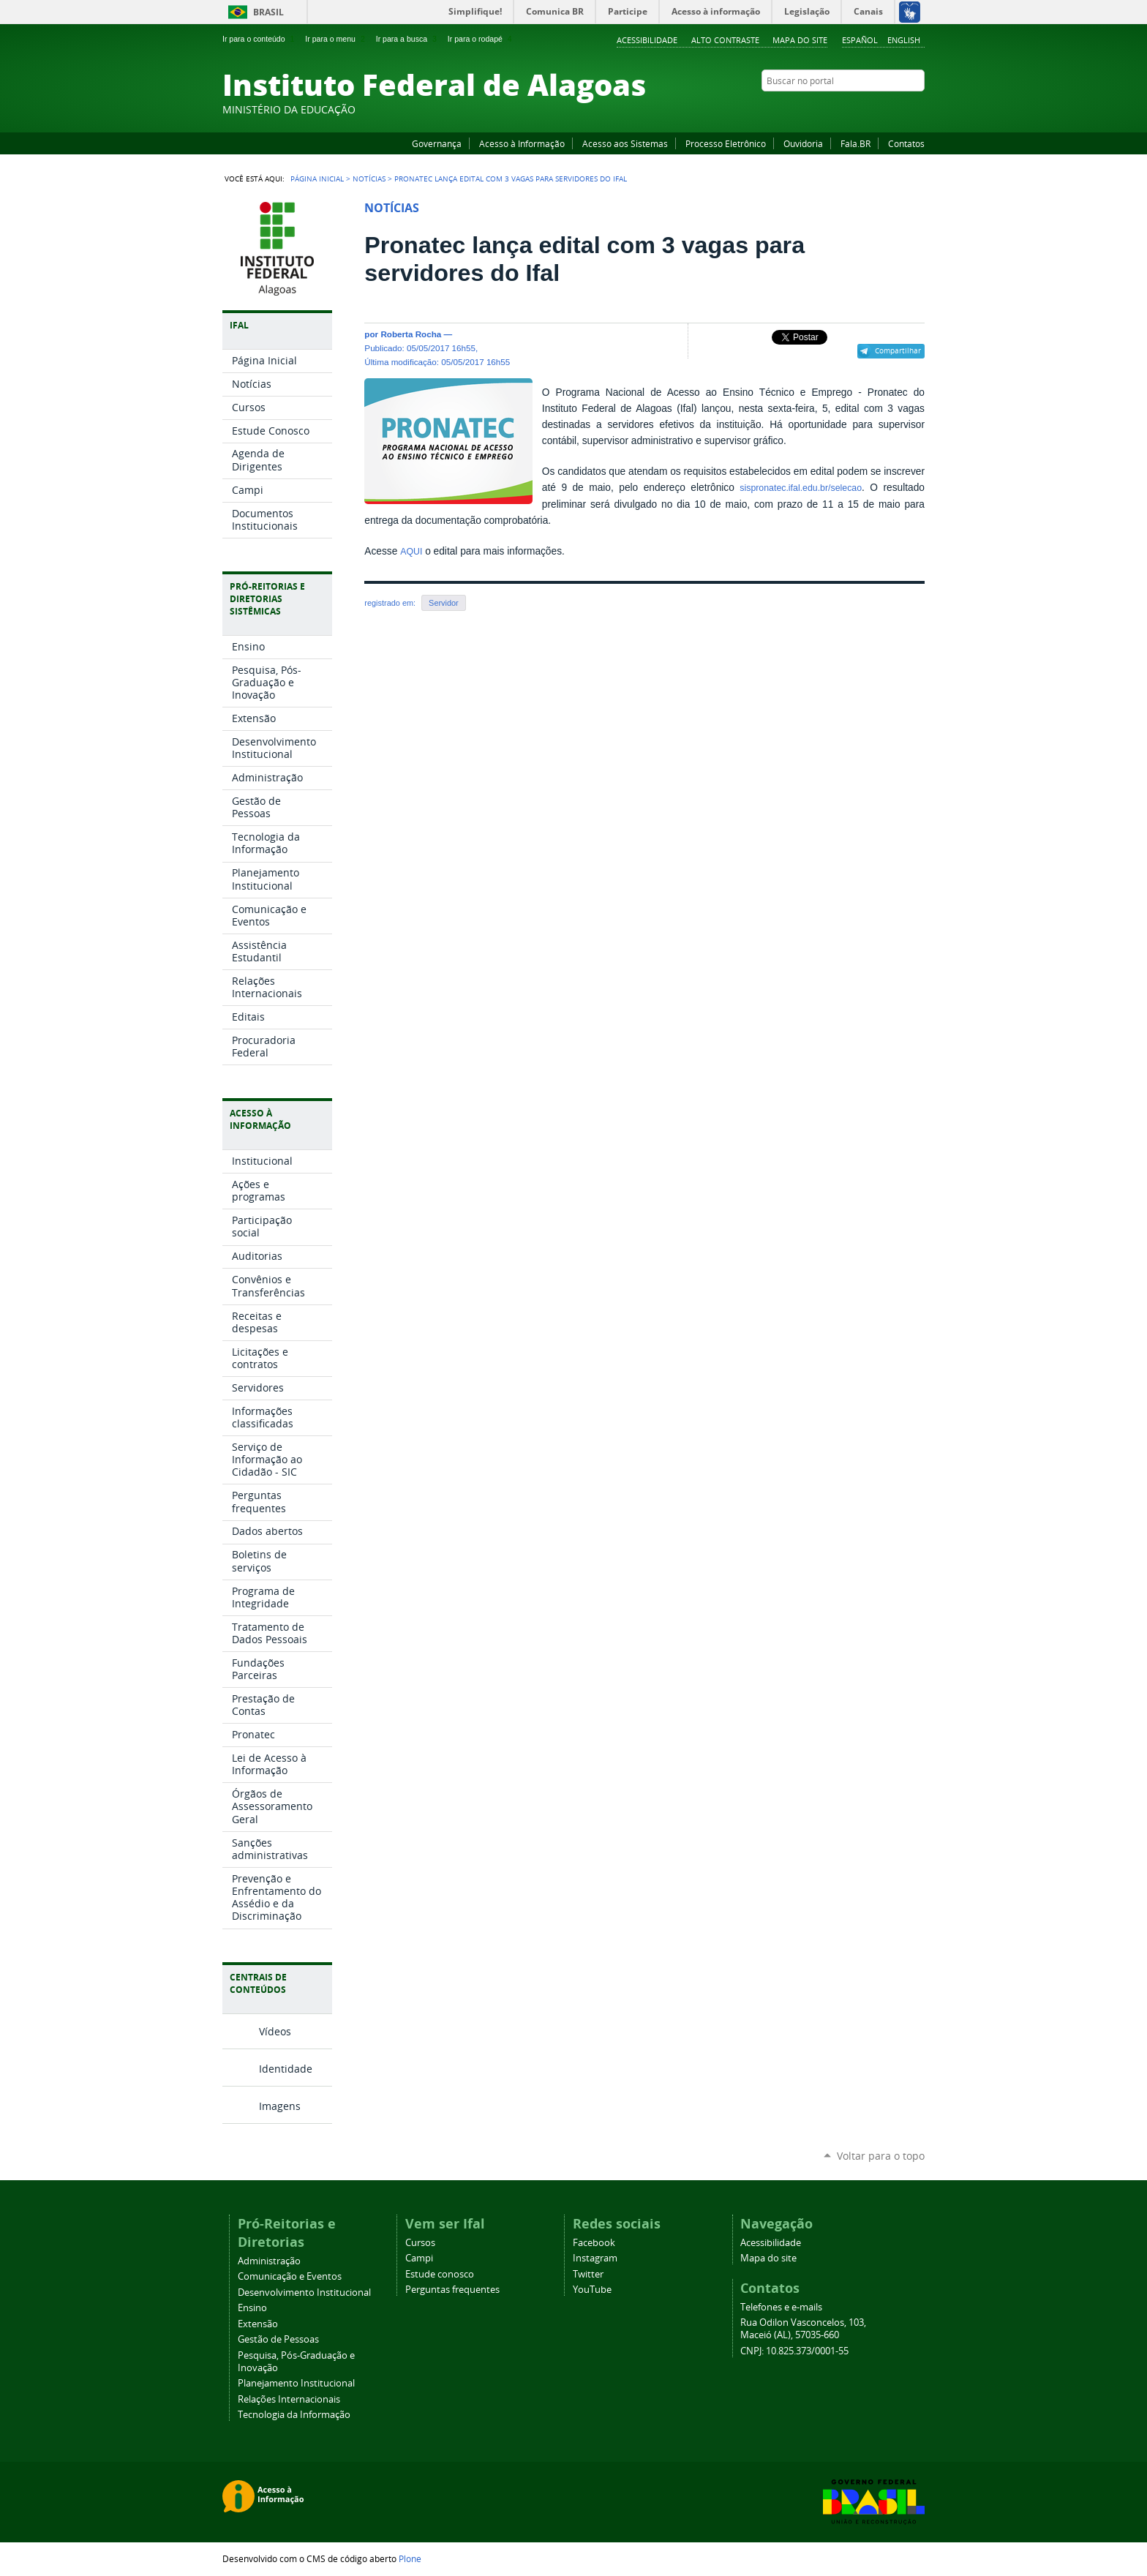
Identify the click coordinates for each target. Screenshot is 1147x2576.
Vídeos (275, 2031)
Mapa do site (799, 39)
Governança (437, 143)
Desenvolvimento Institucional (304, 2292)
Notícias (369, 178)
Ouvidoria (803, 143)
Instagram (880, 109)
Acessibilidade (647, 39)
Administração (269, 2261)
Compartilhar (898, 350)
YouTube (862, 109)
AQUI (411, 552)
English (903, 39)
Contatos (906, 143)
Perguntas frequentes (452, 2289)
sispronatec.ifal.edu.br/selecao (801, 488)
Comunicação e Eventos (290, 2276)
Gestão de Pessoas (278, 2339)
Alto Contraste (725, 39)
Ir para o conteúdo (259, 38)
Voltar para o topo (881, 2156)
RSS (917, 109)
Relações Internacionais (289, 2399)
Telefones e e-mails (781, 2307)
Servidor (444, 602)
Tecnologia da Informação (294, 2414)
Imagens (280, 2106)
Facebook (844, 109)
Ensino (252, 2308)
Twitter (899, 109)
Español (860, 39)
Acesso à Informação (522, 143)
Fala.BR (855, 143)
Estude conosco (439, 2274)
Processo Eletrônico (725, 143)
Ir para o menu (336, 38)
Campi (419, 2258)
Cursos (420, 2243)
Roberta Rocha (410, 334)
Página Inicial (317, 178)
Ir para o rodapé (481, 38)
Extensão (258, 2324)
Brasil (268, 12)
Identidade (285, 2069)
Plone (410, 2558)
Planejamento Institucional (296, 2383)
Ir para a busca (408, 38)
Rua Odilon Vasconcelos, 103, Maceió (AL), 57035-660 (803, 2328)
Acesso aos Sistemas (625, 143)
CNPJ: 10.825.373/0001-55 (794, 2351)
